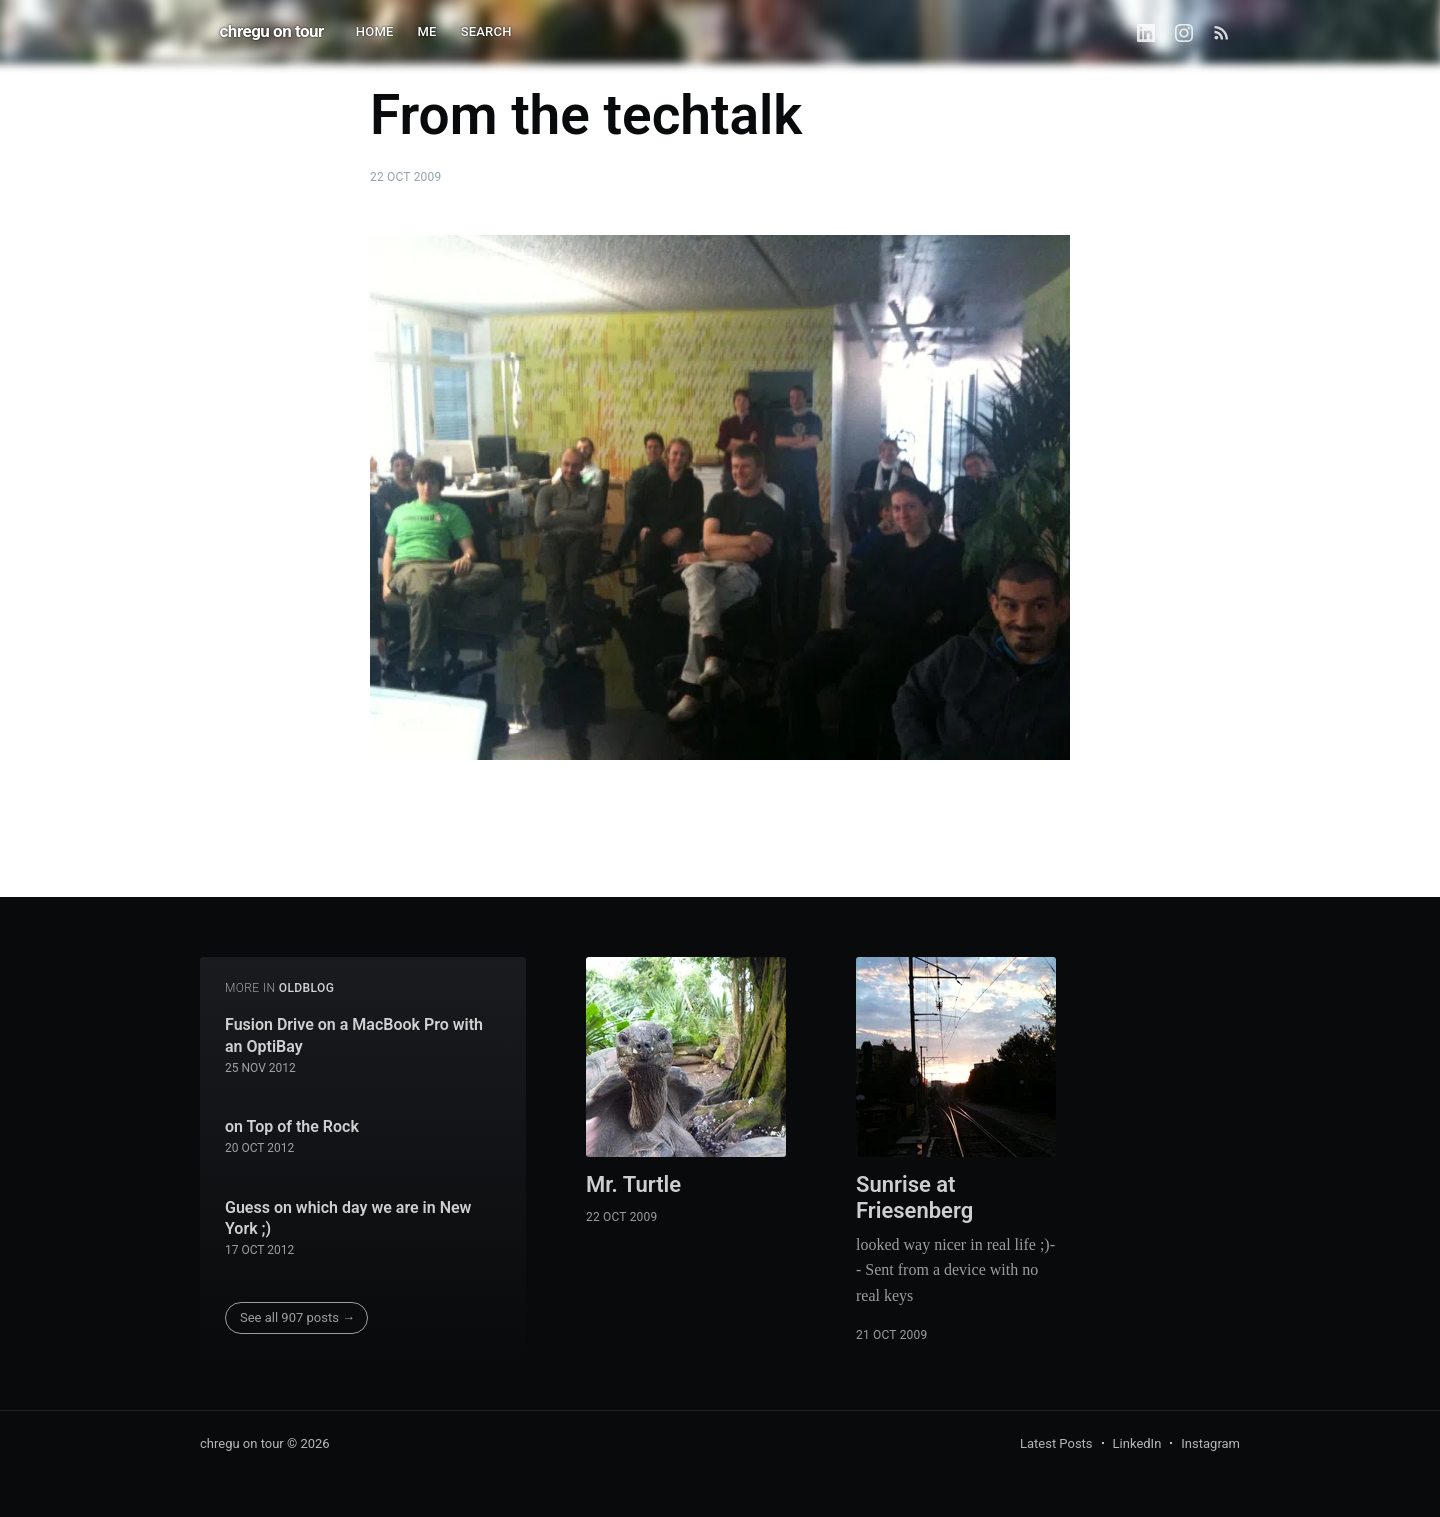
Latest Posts (1056, 1443)
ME (427, 31)
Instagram (1210, 1443)
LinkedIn (1137, 1443)
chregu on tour (272, 31)
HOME (375, 31)
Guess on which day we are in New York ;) (348, 1218)
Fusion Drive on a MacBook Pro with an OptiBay (354, 1035)
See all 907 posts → (297, 1317)
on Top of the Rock (292, 1126)
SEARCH (486, 31)
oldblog (307, 988)
